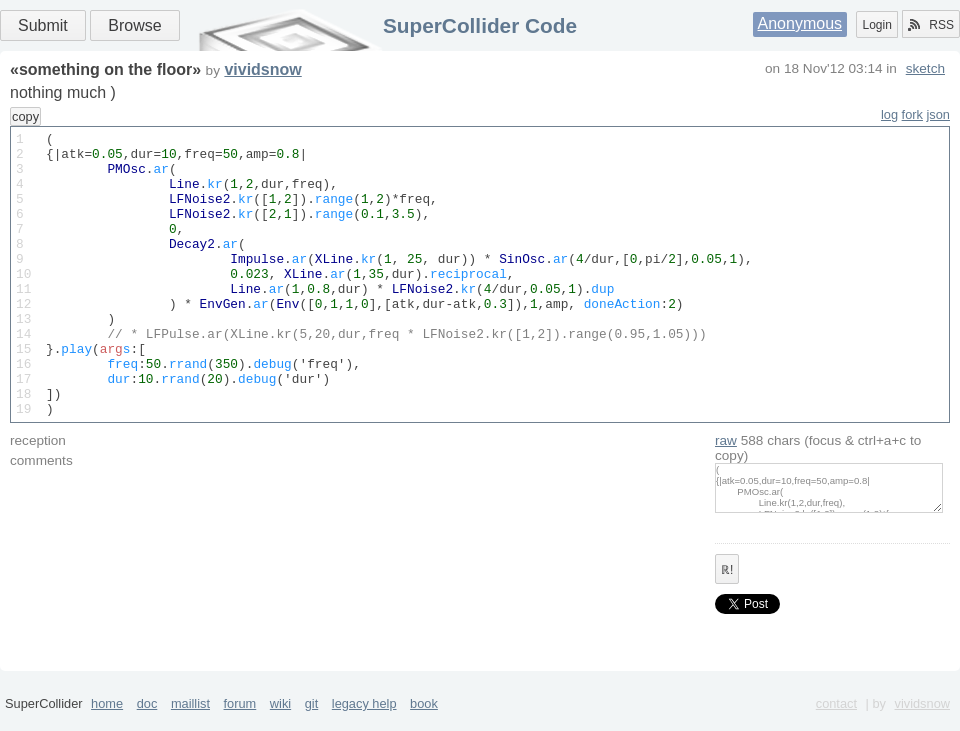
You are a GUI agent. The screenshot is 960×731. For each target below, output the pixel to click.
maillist (190, 723)
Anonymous (800, 23)
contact (836, 723)
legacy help (364, 723)
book (424, 723)
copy (25, 116)
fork (912, 114)
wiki (280, 723)
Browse (134, 25)
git (312, 723)
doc (147, 723)
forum (240, 723)
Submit (43, 25)
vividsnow (262, 69)
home (107, 723)
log (889, 114)
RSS (931, 25)
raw (726, 497)
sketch (925, 68)
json (938, 114)
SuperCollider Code (480, 25)
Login (876, 25)
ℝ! (727, 627)
